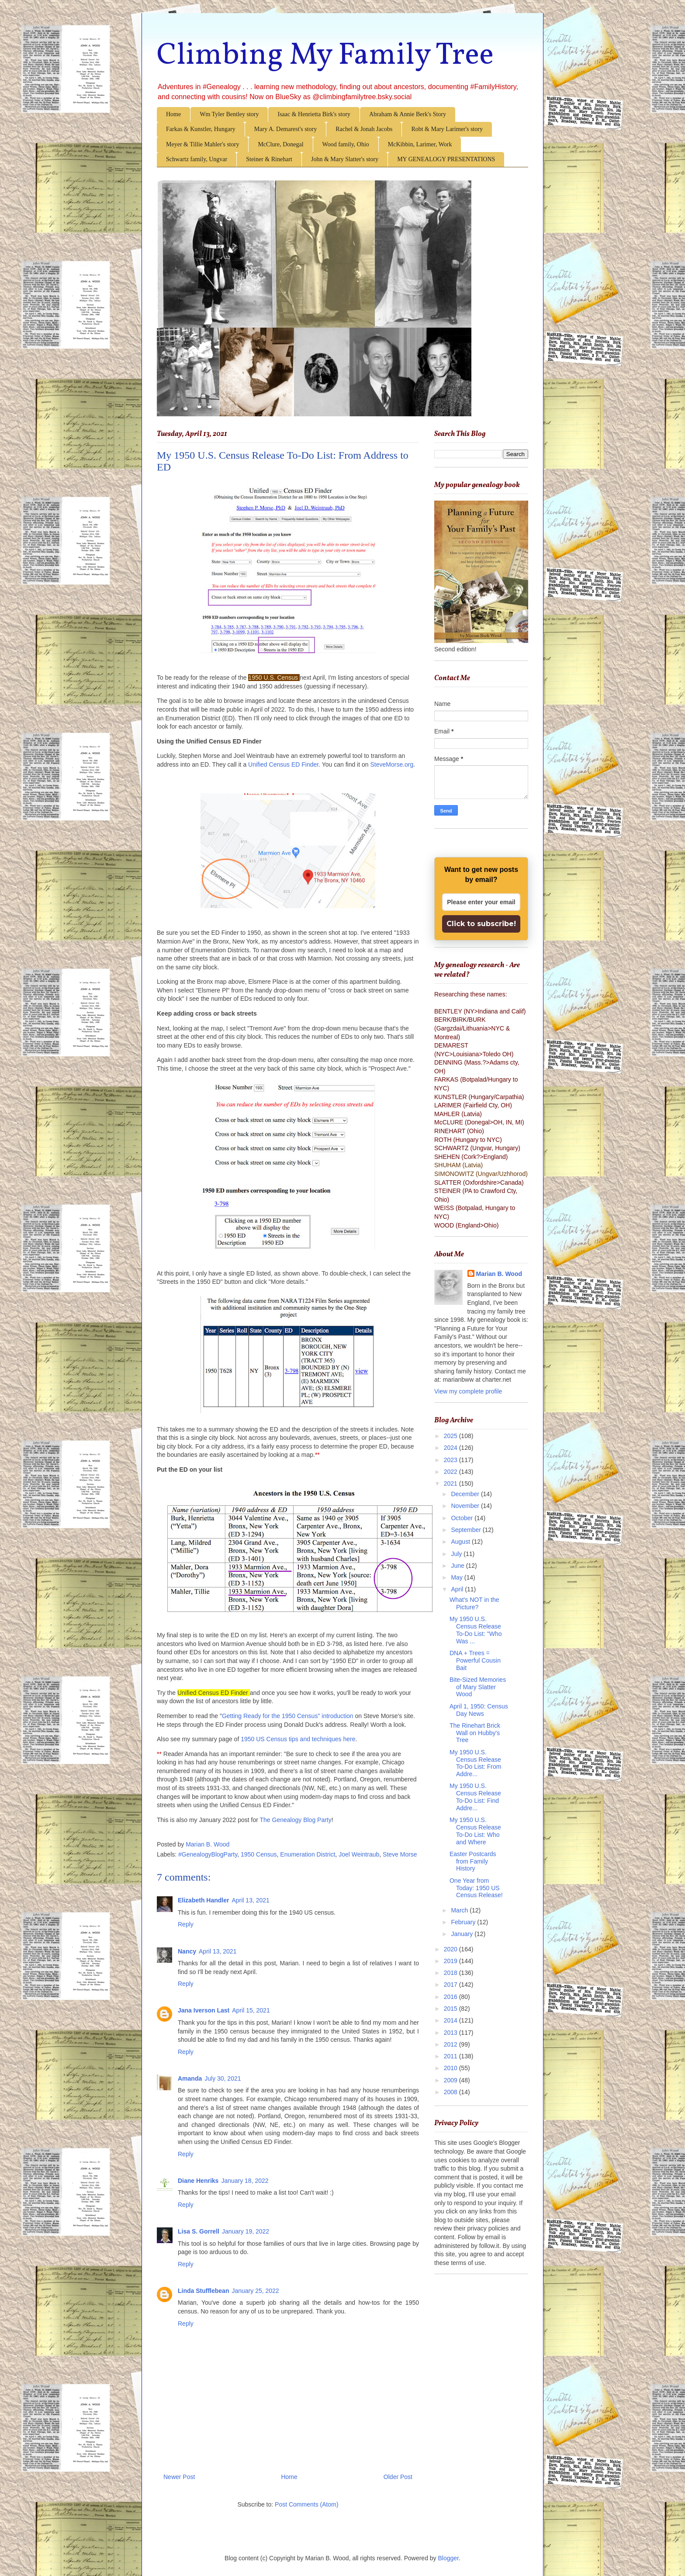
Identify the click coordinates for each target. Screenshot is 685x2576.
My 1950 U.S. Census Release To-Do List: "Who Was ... (476, 1629)
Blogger (448, 2558)
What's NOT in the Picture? (474, 1603)
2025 (451, 1435)
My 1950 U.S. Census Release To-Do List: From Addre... (475, 1763)
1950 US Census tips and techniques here (298, 1739)
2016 (451, 1996)
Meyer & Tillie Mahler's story (202, 144)
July (457, 1553)
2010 (451, 2067)
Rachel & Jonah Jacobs (364, 129)
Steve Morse (400, 1854)
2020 (451, 1949)
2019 (451, 1960)
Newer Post (179, 2476)
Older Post (398, 2476)
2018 (451, 1972)
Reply (186, 1924)
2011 (451, 2056)
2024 (451, 1447)
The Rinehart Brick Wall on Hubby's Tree (475, 1733)
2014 (451, 2020)
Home (173, 114)
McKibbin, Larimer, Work (420, 144)
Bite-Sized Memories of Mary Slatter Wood (478, 1687)
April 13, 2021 (250, 1900)
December (466, 1493)
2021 (451, 1483)
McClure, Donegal (280, 144)
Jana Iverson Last (203, 2010)
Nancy (187, 1951)
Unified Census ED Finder (283, 764)
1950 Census (259, 1854)
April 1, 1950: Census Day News (479, 1710)
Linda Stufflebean (203, 2290)
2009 (451, 2080)
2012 (451, 2044)
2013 (451, 2032)
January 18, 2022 (244, 2180)
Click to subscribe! (481, 924)
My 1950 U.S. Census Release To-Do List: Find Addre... (475, 1796)
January (462, 1933)
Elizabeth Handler (203, 1900)
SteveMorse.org (391, 764)
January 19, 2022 (245, 2231)
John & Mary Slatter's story (344, 159)
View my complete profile (468, 1391)
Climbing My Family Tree (325, 56)
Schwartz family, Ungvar (196, 159)
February (464, 1922)
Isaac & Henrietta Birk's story (313, 114)
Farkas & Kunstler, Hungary (200, 129)
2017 (451, 1984)
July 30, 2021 (222, 2078)
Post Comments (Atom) (306, 2504)
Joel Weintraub (359, 1854)
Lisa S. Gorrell (198, 2231)
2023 (451, 1459)
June (458, 1565)
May (457, 1577)
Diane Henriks (198, 2180)
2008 (451, 2091)
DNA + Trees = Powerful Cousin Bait (475, 1660)
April (458, 1589)
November (466, 1505)
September (466, 1529)
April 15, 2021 (251, 2010)
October (462, 1517)
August (461, 1541)
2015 (451, 2008)
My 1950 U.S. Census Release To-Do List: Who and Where (475, 1830)
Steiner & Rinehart (269, 159)
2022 (451, 1471)
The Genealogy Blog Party (296, 1819)
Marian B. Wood (499, 1273)
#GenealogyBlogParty (207, 1854)
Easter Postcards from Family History (473, 1861)
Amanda (190, 2078)
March (460, 1910)
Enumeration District (307, 1854)
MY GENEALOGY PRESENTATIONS (446, 159)
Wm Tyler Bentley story (229, 114)
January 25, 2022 (255, 2290)
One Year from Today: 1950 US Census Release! (476, 1888)
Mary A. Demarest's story (285, 129)
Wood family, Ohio (345, 144)
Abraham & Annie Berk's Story (407, 114)
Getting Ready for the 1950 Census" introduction (287, 1715)
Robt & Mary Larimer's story (447, 129)
